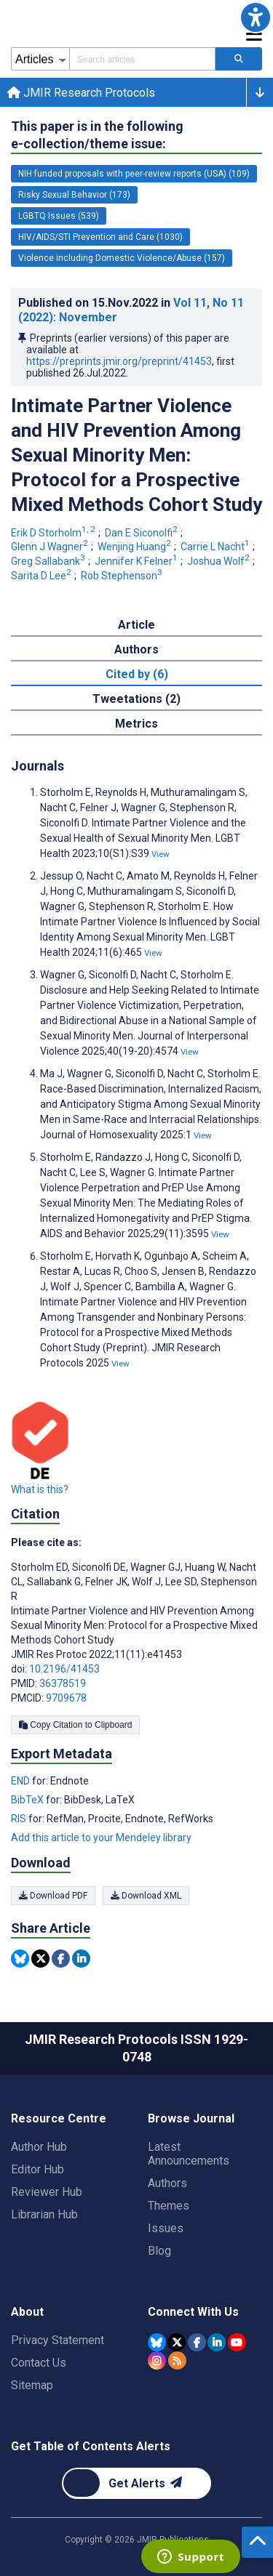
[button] (256, 17)
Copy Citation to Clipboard (75, 1725)
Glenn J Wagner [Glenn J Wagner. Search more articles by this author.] (50, 546)
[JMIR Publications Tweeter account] (176, 2342)
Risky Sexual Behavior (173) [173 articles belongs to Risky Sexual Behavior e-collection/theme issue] (74, 195)
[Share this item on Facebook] (61, 1958)
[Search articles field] (142, 59)
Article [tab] (136, 625)
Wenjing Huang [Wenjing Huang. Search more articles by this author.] (135, 546)
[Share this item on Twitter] (40, 1958)
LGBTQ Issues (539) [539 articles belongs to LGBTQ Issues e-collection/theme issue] (58, 216)
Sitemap (32, 2385)
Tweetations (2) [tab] (136, 699)
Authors (167, 2183)
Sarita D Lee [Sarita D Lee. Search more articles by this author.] (42, 575)
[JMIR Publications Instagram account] (157, 2360)
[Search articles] (238, 59)
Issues (165, 2228)
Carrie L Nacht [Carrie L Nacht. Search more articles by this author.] (216, 546)
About (27, 2312)
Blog (159, 2251)
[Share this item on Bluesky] (20, 1958)
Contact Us (38, 2363)
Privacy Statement (57, 2340)
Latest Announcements (188, 2154)
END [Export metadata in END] (21, 1781)
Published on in (131, 310)
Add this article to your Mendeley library (101, 1837)
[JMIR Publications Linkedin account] (216, 2342)
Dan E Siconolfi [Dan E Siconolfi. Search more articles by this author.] (142, 533)
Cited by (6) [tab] (137, 674)
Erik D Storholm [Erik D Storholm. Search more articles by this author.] (54, 533)
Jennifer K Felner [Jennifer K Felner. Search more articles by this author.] (137, 561)
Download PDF (53, 1896)
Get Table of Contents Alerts (90, 2446)
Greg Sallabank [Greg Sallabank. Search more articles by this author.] (49, 561)
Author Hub (39, 2147)
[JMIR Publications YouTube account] (237, 2342)
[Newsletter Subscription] (136, 2483)
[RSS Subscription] (177, 2360)
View (160, 854)
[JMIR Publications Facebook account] (197, 2342)
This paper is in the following (97, 135)
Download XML (146, 1896)
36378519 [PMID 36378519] (62, 1683)
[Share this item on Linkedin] (81, 1958)
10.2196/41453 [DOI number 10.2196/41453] (64, 1669)
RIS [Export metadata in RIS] (19, 1818)
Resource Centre (58, 2118)
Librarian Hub (44, 2214)
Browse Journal (191, 2118)
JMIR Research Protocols (81, 93)
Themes (168, 2206)
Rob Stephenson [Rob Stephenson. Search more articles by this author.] (123, 575)
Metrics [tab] (136, 723)
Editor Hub (37, 2169)
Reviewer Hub (46, 2192)
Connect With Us (193, 2312)
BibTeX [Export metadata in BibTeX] (28, 1800)
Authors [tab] (136, 649)
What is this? (39, 1489)
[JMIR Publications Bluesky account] (157, 2342)
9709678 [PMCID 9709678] (66, 1698)
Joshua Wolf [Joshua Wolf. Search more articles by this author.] (219, 561)
